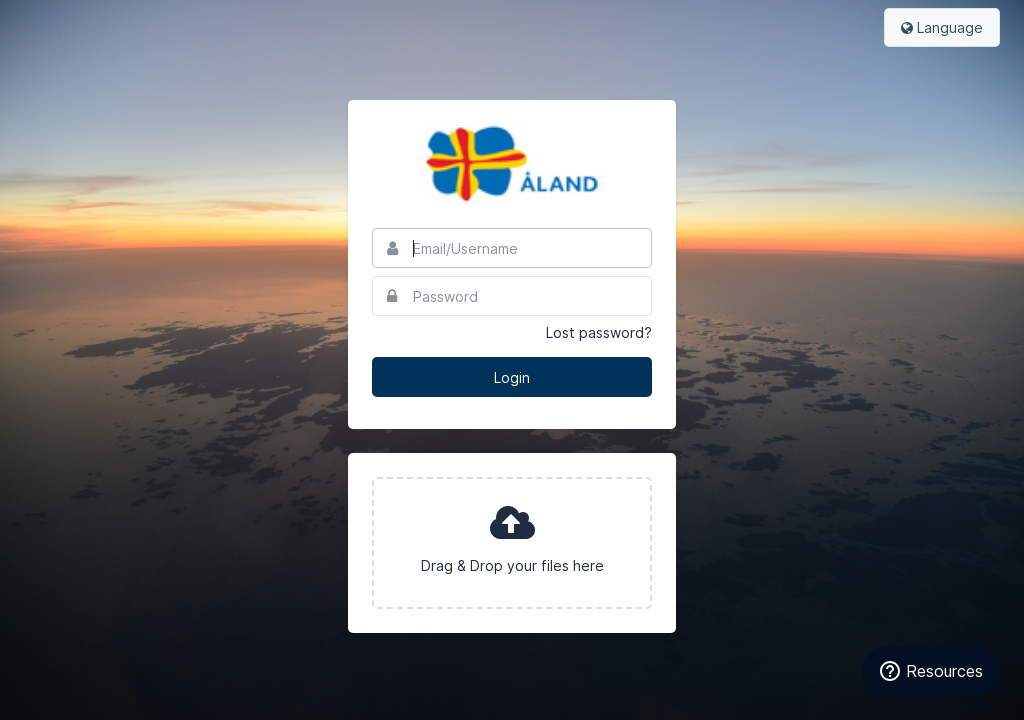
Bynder (74, 25)
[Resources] (930, 671)
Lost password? (599, 332)
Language (942, 27)
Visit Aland (512, 164)
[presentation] (512, 543)
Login (512, 377)
